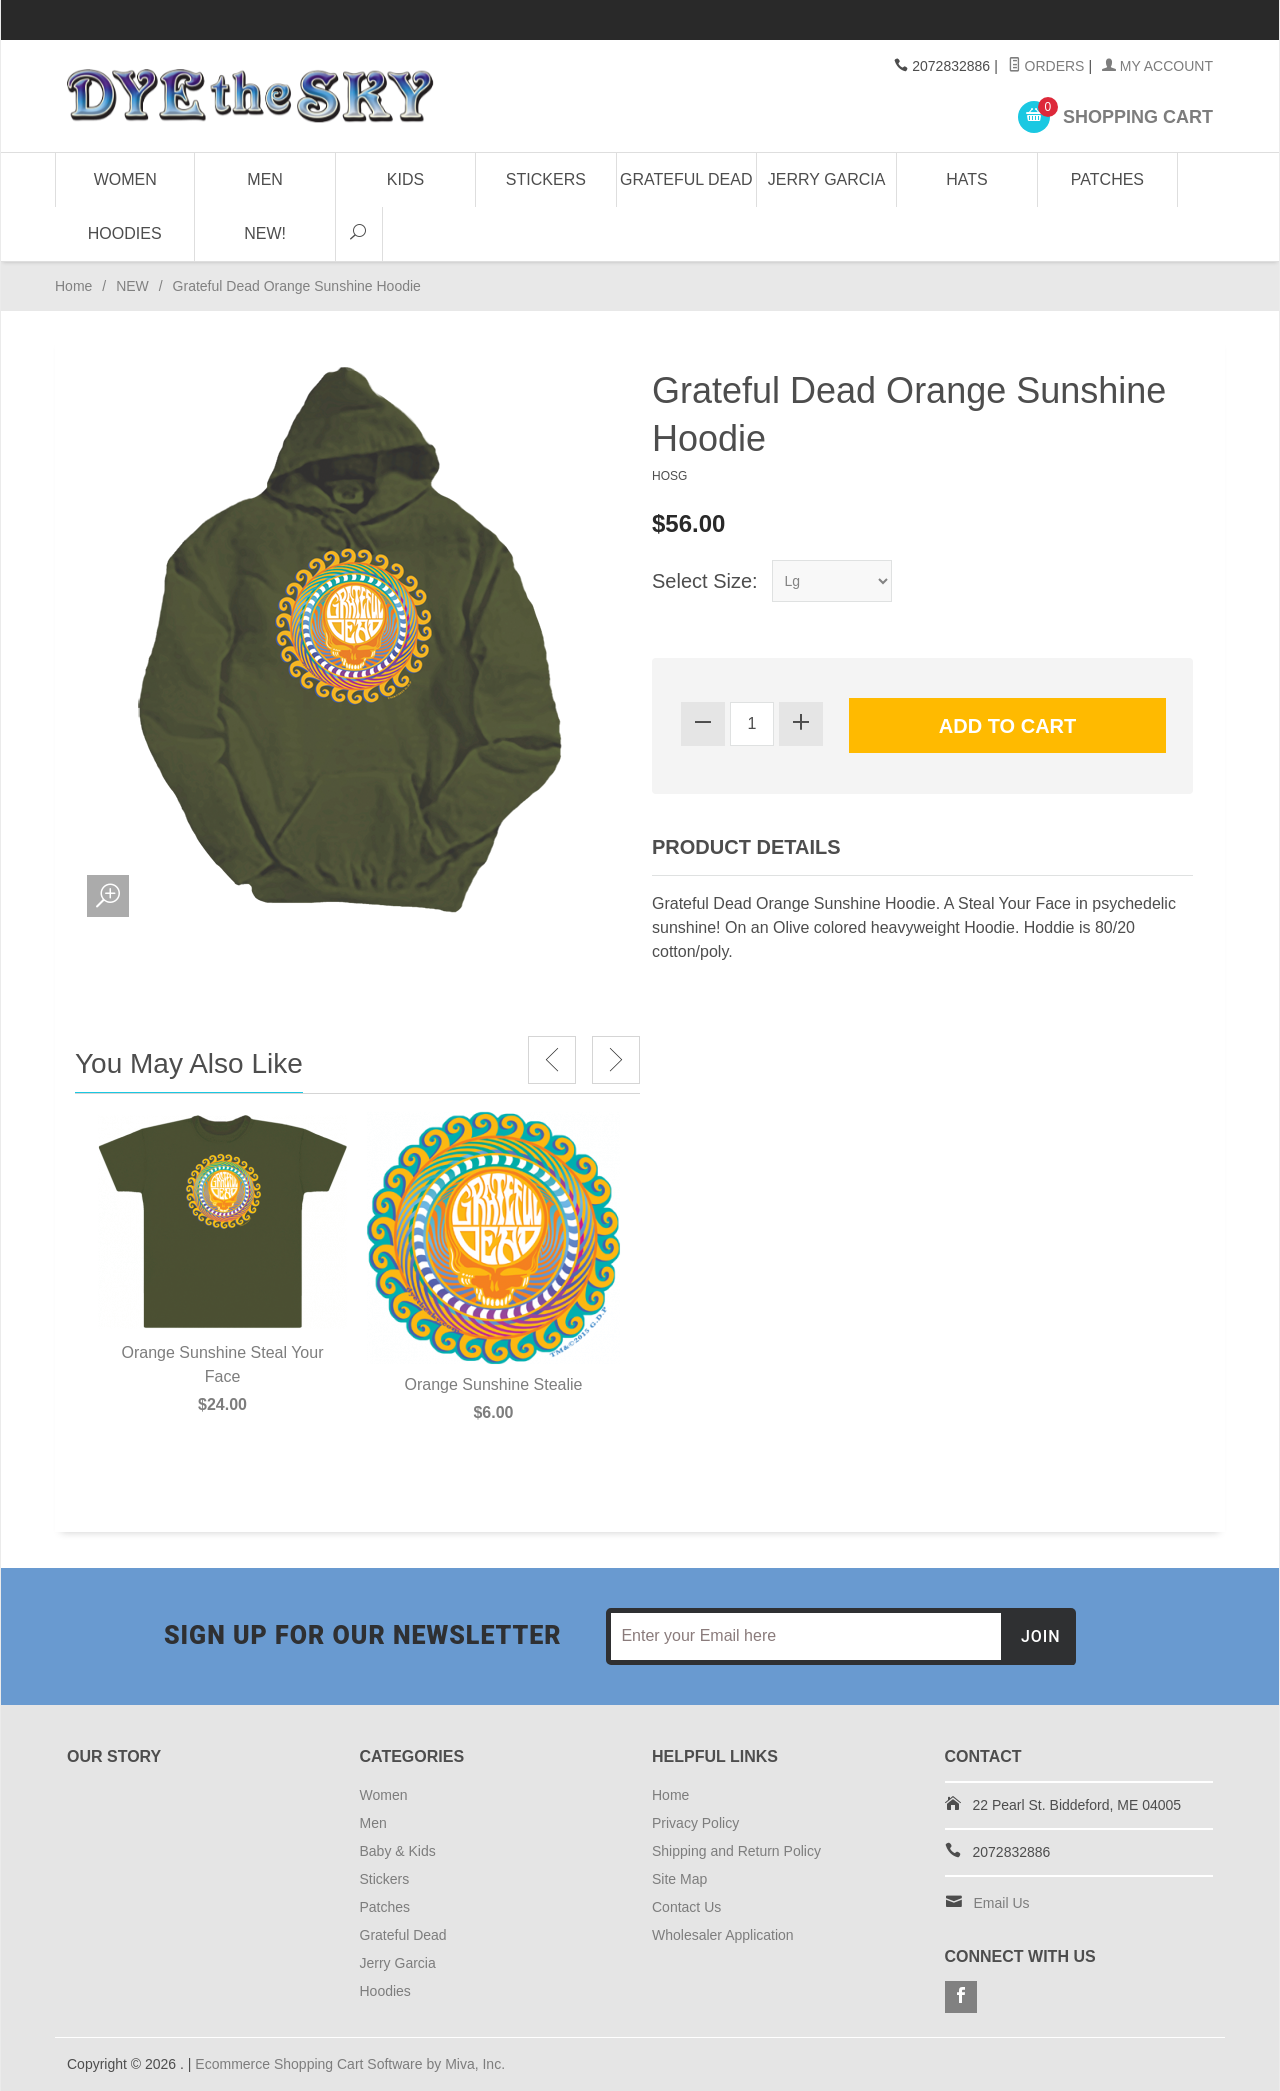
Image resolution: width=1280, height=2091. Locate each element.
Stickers (546, 179)
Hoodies (125, 233)
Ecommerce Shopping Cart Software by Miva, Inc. (350, 2064)
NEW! (265, 233)
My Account (1157, 66)
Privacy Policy (695, 1823)
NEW (132, 286)
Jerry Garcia (827, 179)
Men (265, 179)
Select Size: (705, 581)
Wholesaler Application (723, 1935)
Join (1041, 1636)
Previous (552, 1060)
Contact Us (686, 1907)
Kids (405, 179)
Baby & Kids (398, 1851)
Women (125, 179)
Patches (1107, 179)
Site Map (679, 1879)
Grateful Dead (686, 179)
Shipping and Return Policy (736, 1851)
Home (73, 286)
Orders (1046, 66)
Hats (966, 179)
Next (616, 1060)
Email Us (1002, 1903)
